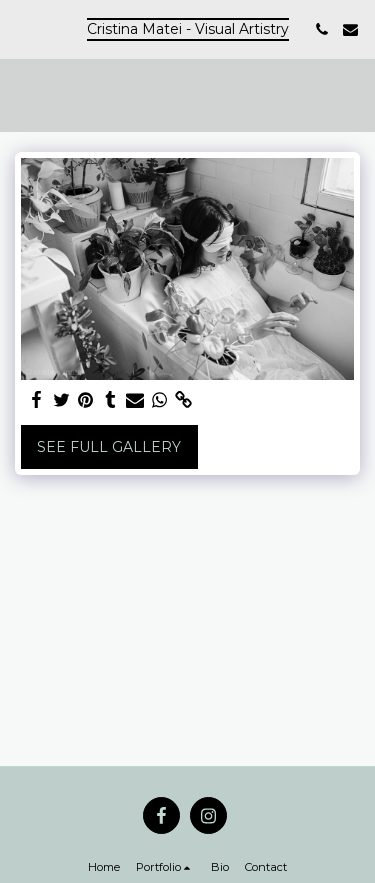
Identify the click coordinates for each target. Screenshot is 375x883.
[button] (22, 29)
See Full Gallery (109, 447)
